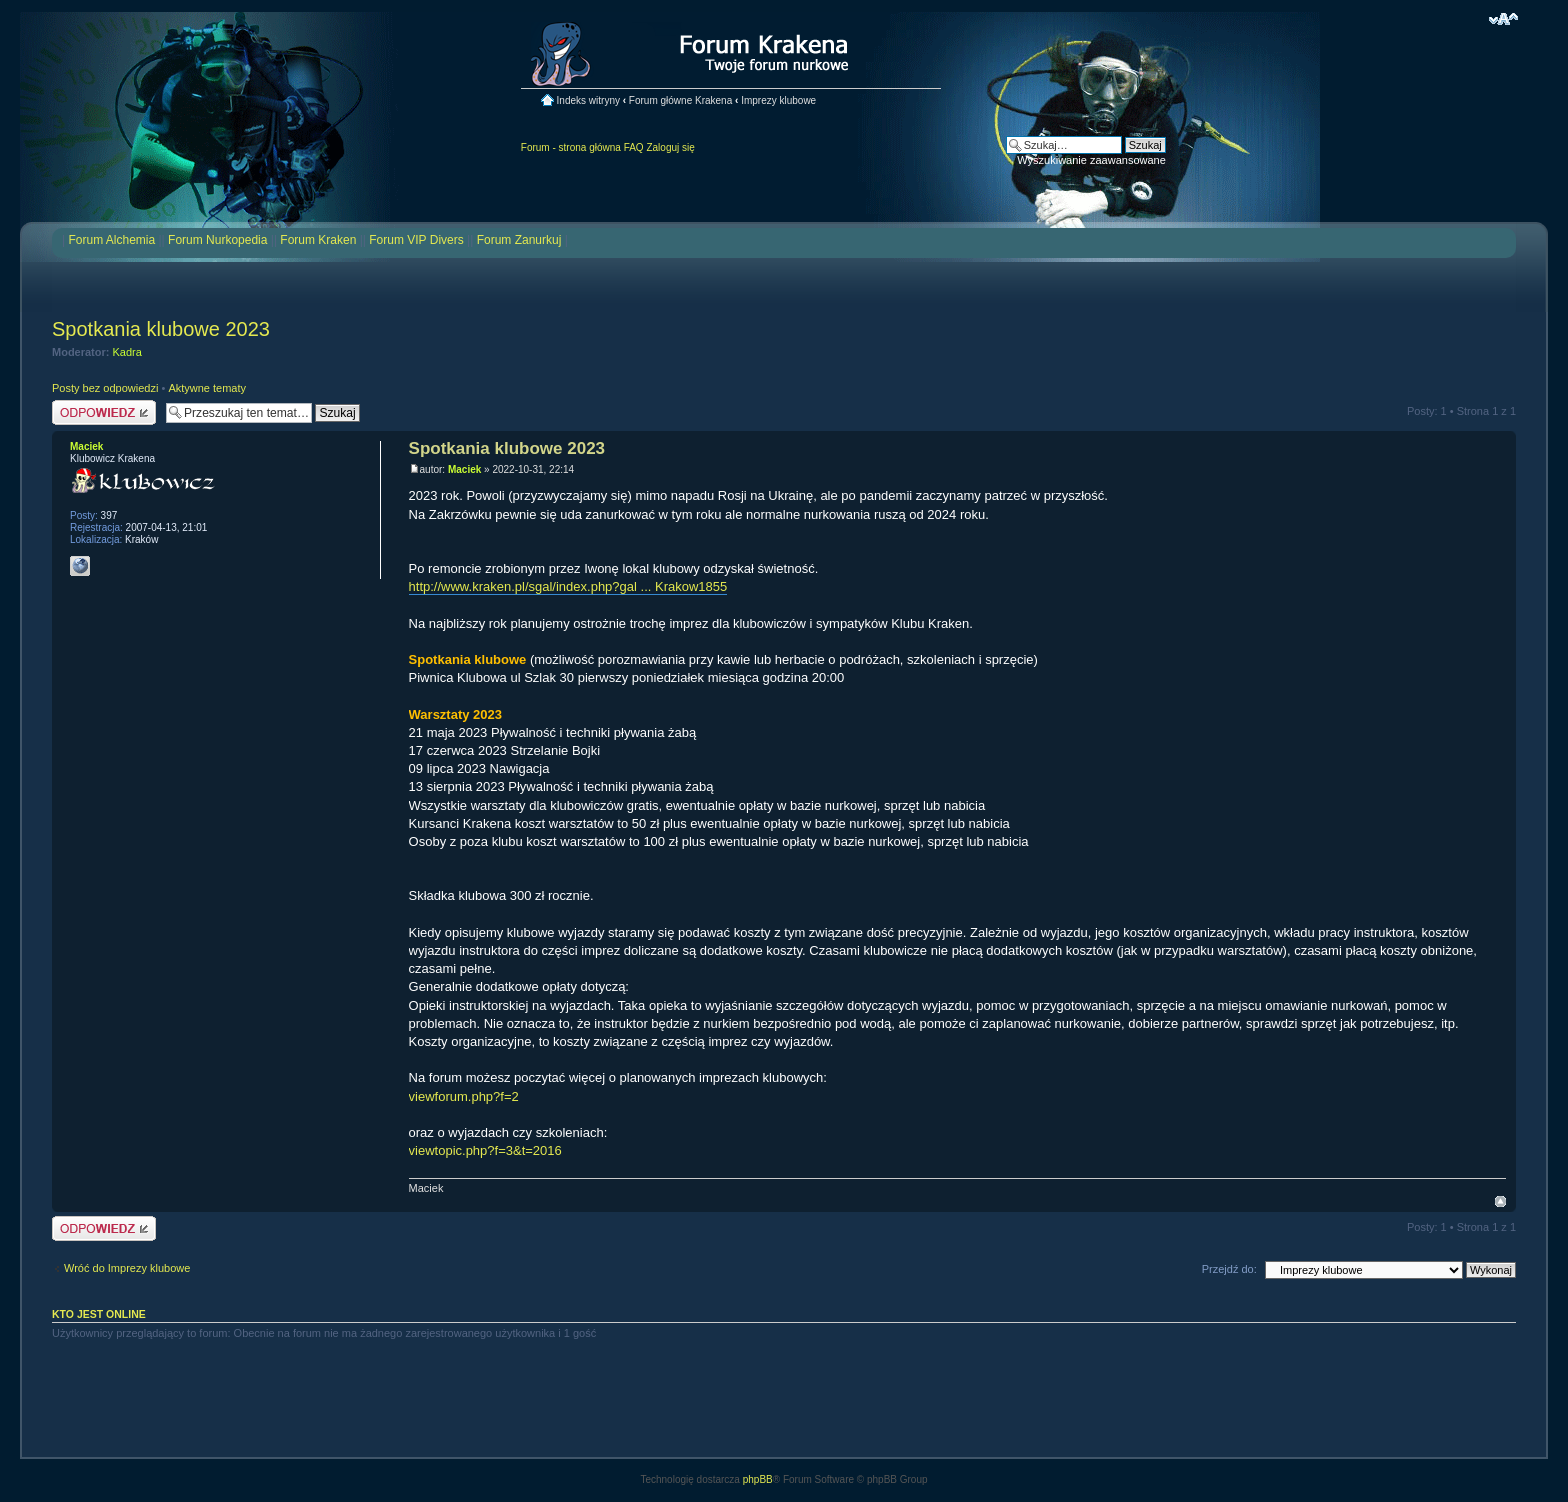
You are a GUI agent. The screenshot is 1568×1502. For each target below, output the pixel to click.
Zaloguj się (670, 147)
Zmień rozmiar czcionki (1503, 19)
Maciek (464, 469)
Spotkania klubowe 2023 (161, 329)
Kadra (127, 352)
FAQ (634, 147)
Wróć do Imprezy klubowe (127, 1268)
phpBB (758, 1479)
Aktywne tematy (207, 388)
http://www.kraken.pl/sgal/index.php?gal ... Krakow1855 (568, 586)
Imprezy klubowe (778, 100)
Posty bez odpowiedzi (105, 388)
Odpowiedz (104, 412)
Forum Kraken (318, 240)
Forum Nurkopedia (217, 240)
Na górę (1500, 1201)
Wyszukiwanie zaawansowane (1091, 160)
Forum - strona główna (571, 147)
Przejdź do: (1229, 1269)
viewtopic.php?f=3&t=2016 (485, 1150)
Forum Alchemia (111, 240)
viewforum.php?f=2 (464, 1096)
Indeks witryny (588, 100)
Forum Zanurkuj (519, 240)
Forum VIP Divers (416, 240)
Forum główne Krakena (680, 100)
